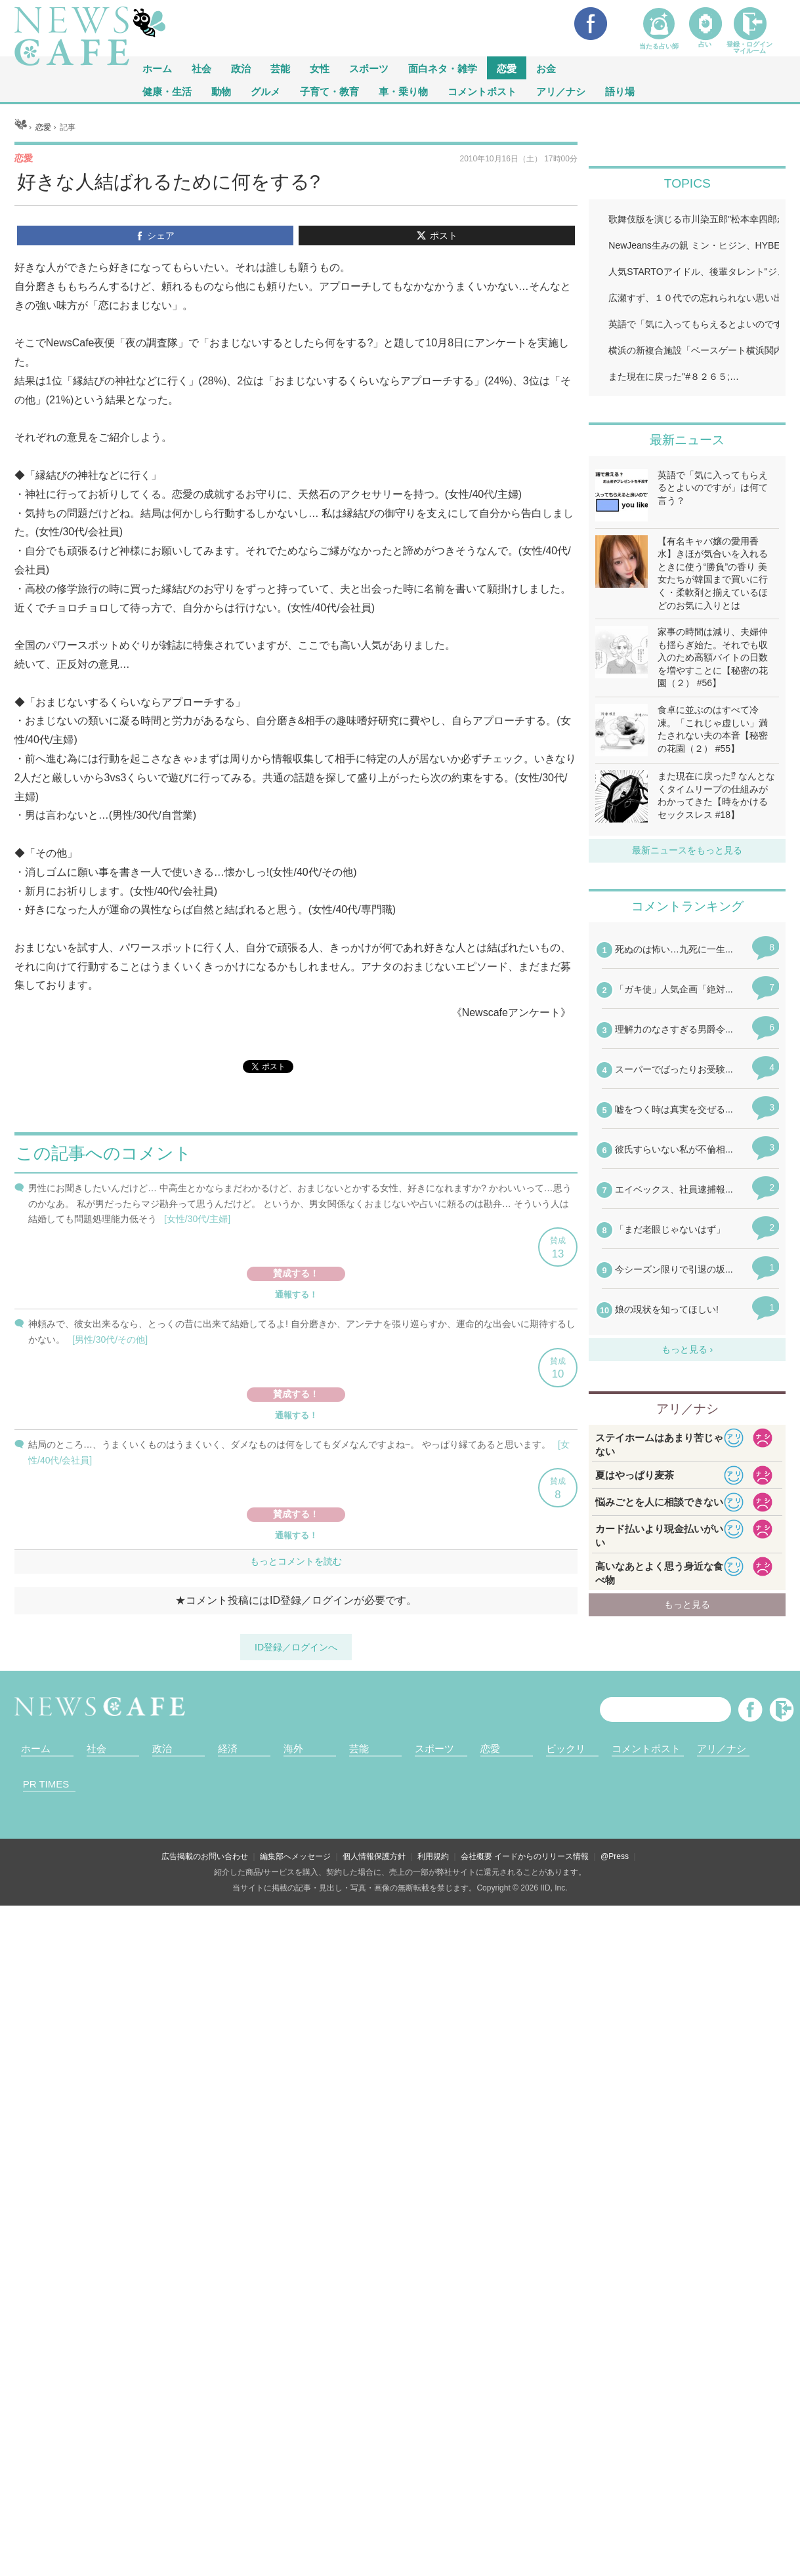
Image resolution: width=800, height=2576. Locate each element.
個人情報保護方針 (374, 1856)
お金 (546, 68)
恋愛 (506, 68)
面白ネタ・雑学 (442, 68)
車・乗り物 (403, 91)
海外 (293, 1748)
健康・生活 (167, 91)
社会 (201, 68)
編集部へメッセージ (295, 1856)
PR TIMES (46, 1783)
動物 (221, 91)
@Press (614, 1856)
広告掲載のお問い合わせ (204, 1856)
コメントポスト (482, 91)
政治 (241, 68)
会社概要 (476, 1856)
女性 (319, 68)
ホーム (36, 1748)
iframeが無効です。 (296, 1399)
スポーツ (369, 68)
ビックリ (565, 1748)
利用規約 (433, 1856)
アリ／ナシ (560, 91)
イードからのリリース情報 (541, 1856)
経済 (228, 1748)
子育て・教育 (329, 91)
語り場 (620, 91)
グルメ (265, 91)
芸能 (280, 68)
